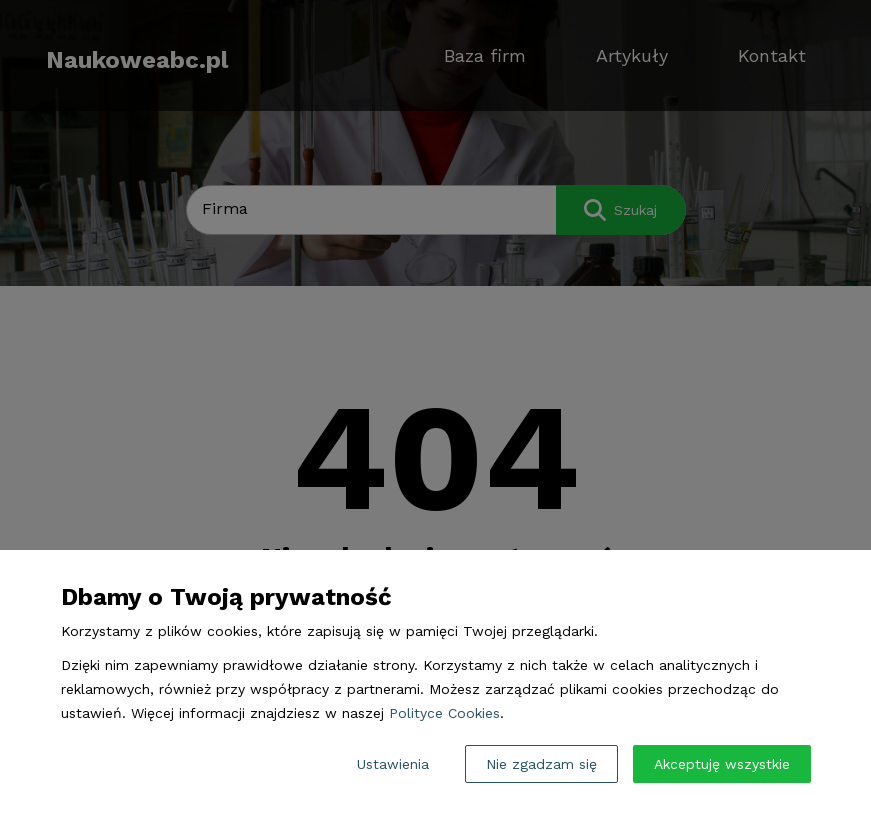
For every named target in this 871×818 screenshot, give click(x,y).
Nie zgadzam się (541, 764)
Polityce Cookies (444, 713)
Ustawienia (393, 764)
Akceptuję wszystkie (722, 764)
